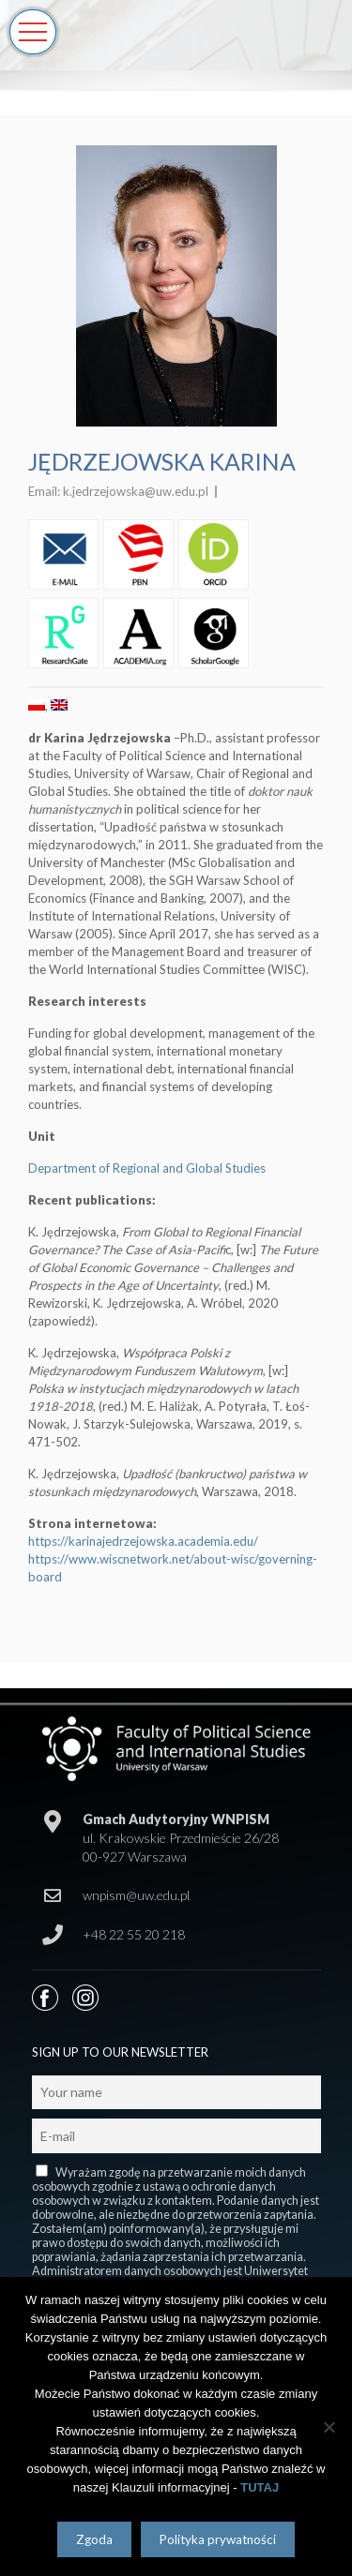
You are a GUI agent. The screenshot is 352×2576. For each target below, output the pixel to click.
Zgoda (94, 2539)
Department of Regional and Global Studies (147, 1168)
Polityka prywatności (218, 2539)
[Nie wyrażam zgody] (328, 2427)
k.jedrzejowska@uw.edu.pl (135, 491)
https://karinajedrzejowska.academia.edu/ (143, 1541)
